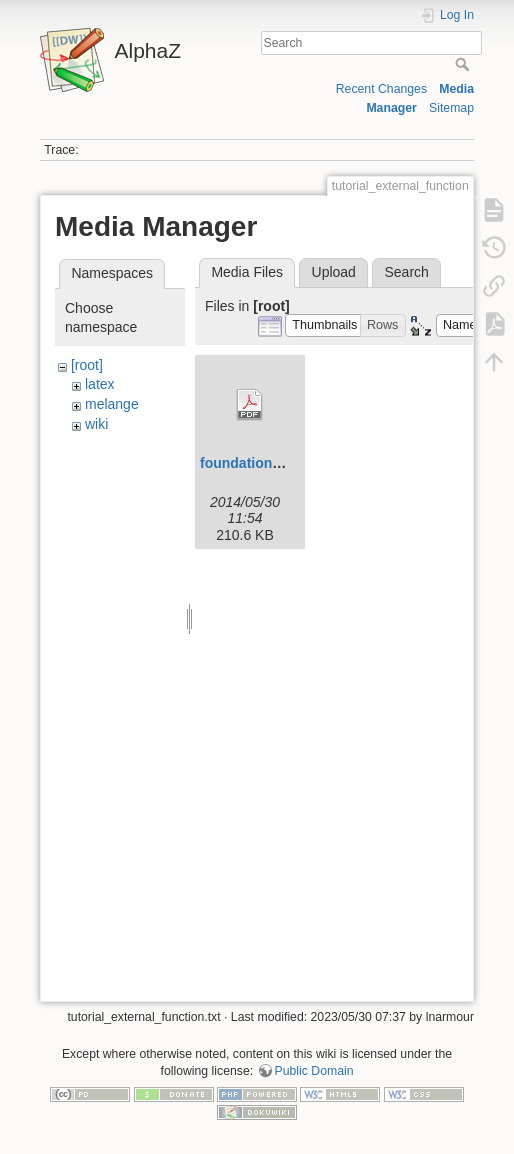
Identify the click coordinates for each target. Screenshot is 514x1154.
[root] (87, 365)
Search (464, 64)
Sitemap (451, 108)
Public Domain (314, 1071)
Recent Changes (381, 89)
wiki (96, 424)
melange (112, 404)
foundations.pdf (253, 463)
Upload (334, 272)
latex (100, 384)
